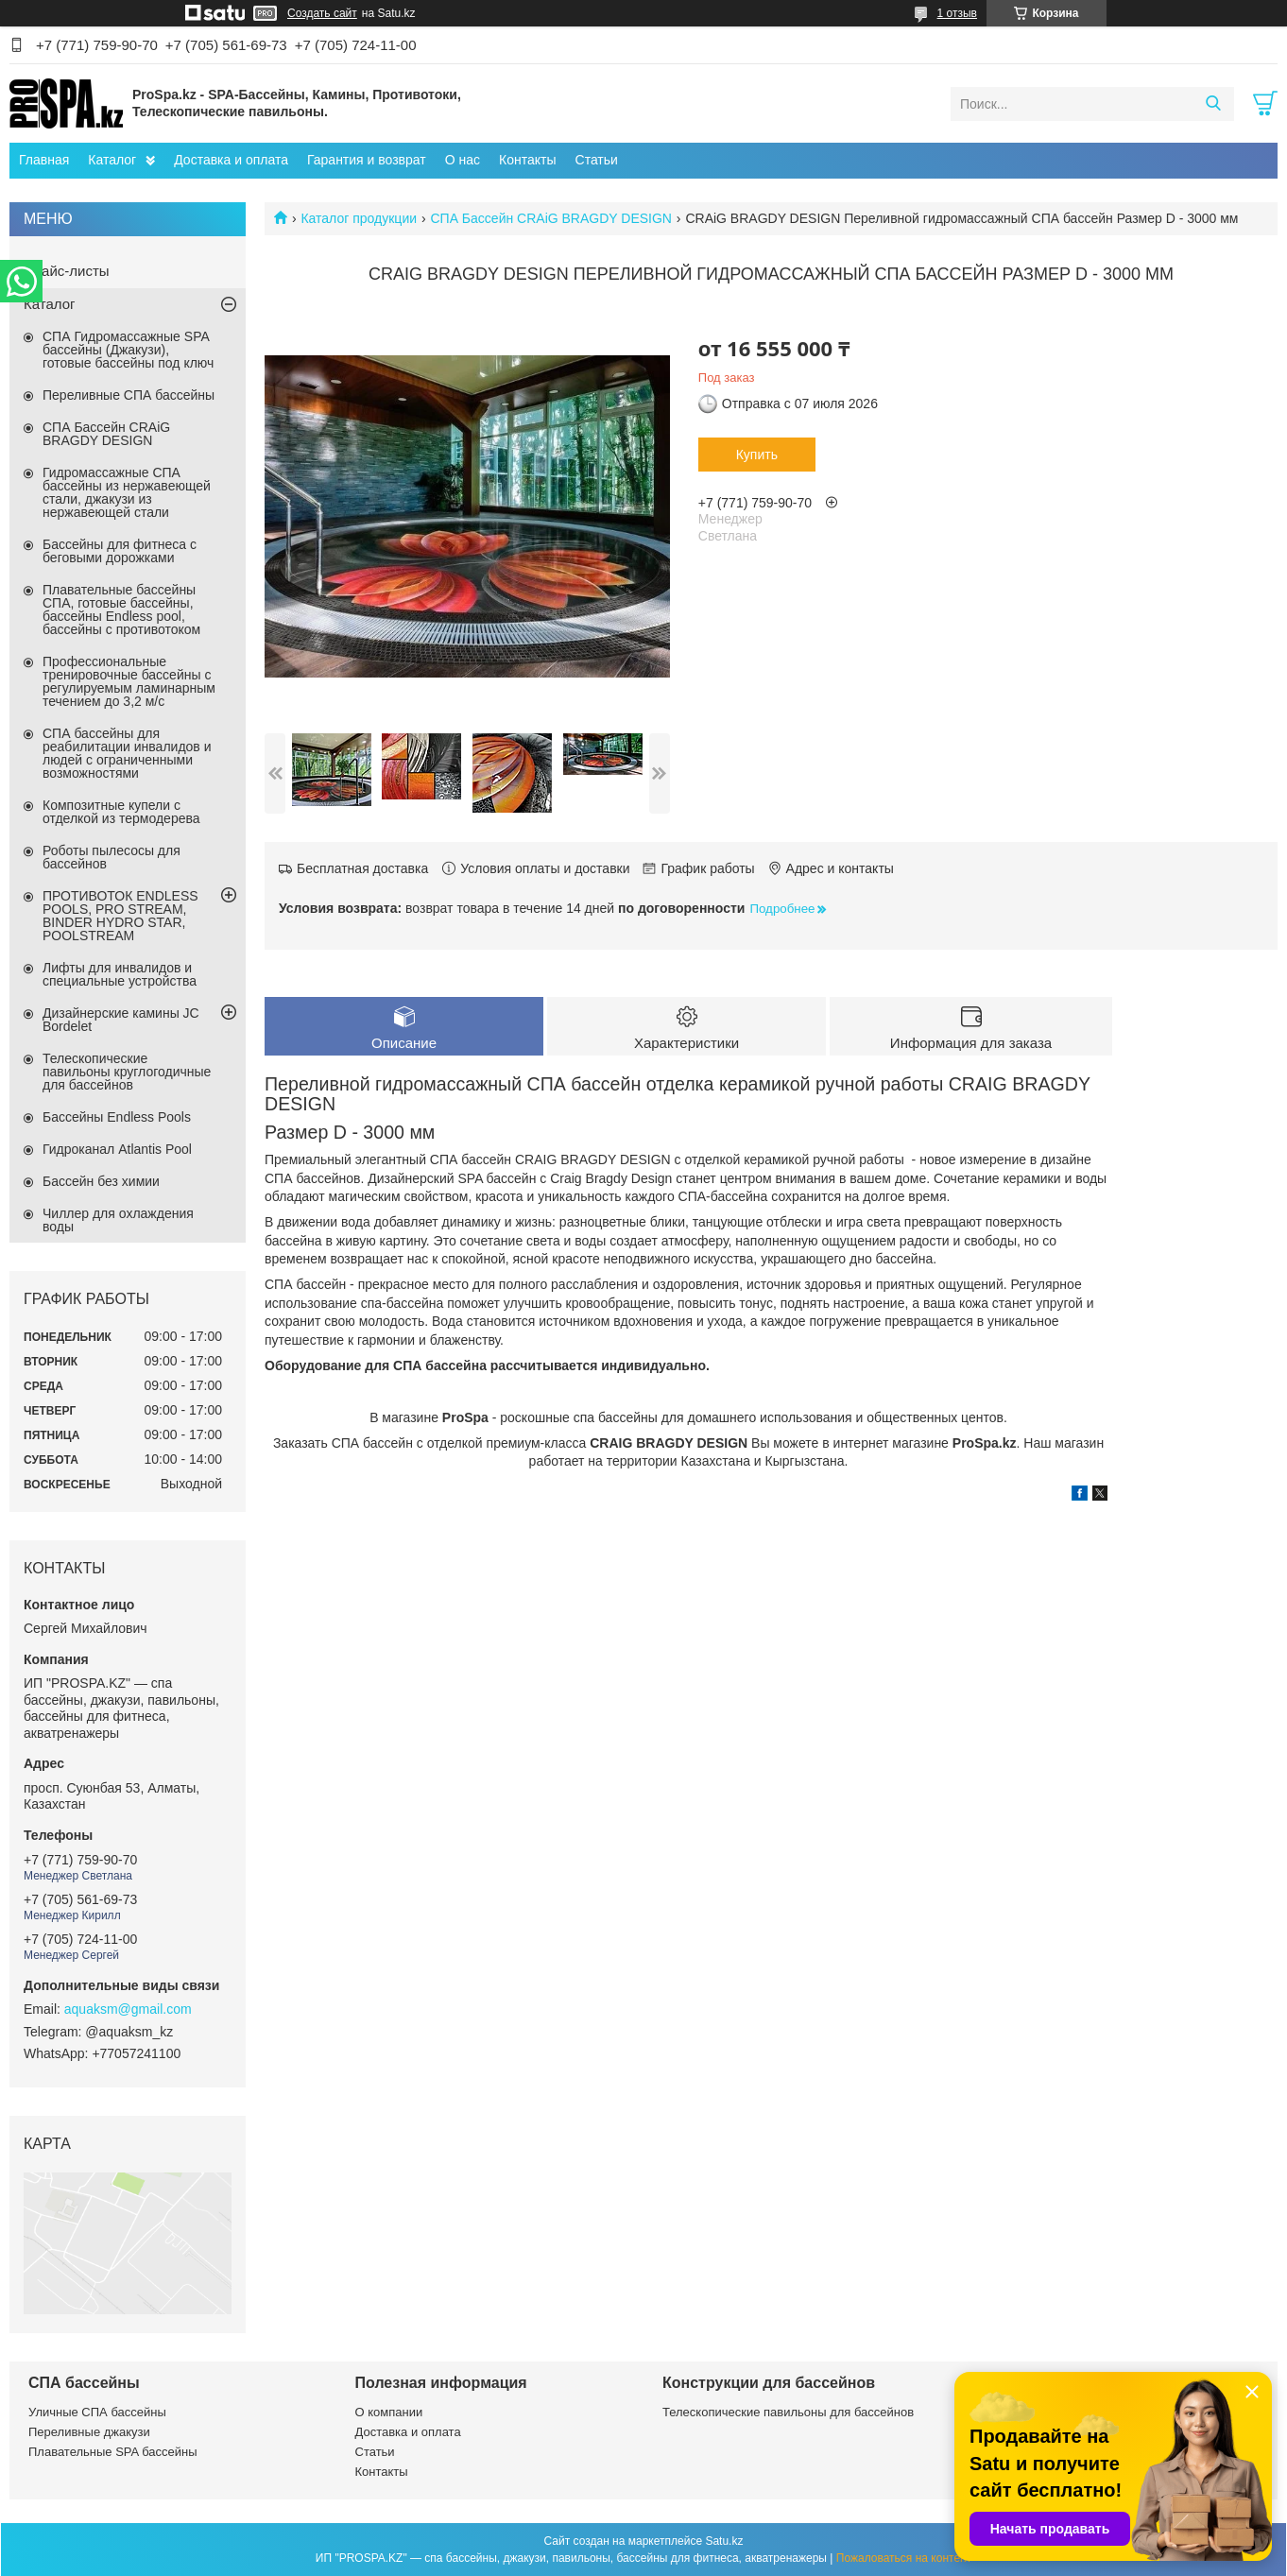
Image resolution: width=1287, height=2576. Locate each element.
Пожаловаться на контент (903, 2558)
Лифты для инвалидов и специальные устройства (120, 974)
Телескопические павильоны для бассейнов (788, 2412)
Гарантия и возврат (366, 159)
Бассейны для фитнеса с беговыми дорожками (120, 551)
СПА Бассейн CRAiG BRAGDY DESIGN (551, 218)
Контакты (527, 159)
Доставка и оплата (231, 159)
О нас (462, 159)
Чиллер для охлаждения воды (118, 1220)
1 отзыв (957, 13)
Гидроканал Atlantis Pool (117, 1149)
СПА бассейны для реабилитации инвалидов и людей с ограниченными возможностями (127, 753)
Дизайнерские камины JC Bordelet (121, 1019)
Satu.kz (724, 2541)
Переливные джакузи (89, 2432)
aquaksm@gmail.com (128, 2009)
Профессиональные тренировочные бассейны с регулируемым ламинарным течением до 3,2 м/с (129, 681)
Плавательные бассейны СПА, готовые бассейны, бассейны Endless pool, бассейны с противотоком (121, 609)
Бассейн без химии (101, 1181)
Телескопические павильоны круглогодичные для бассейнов (127, 1071)
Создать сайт (322, 13)
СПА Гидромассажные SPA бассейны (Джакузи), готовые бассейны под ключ (128, 349)
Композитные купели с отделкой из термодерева (121, 812)
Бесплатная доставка (362, 868)
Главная (44, 159)
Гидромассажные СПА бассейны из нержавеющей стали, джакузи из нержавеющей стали (127, 492)
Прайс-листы (67, 271)
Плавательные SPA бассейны (112, 2452)
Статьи (596, 159)
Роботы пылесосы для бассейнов (111, 857)
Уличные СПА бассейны (97, 2412)
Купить (757, 454)
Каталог (112, 159)
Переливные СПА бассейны (128, 395)
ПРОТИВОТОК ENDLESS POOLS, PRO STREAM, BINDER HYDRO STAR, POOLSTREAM (120, 915)
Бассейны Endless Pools (117, 1117)
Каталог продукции (358, 218)
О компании (389, 2412)
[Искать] (1213, 104)
